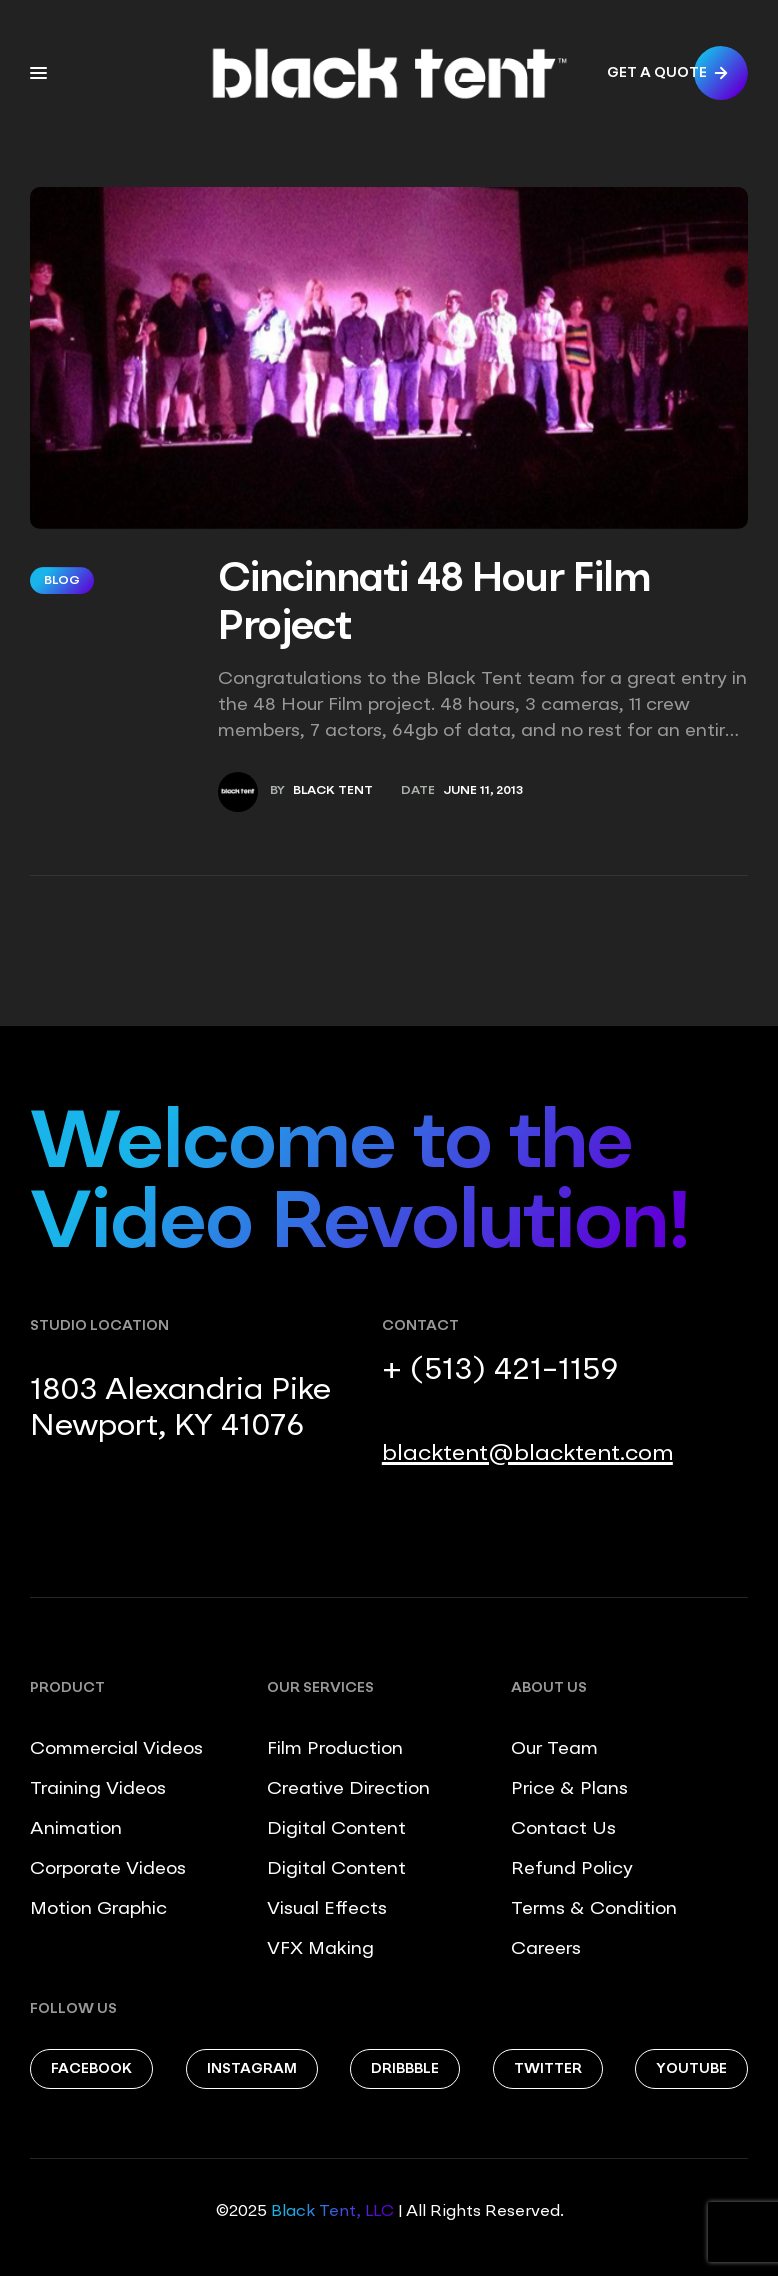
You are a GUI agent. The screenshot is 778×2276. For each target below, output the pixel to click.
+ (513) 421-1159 (500, 1371)
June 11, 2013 (483, 791)
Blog (62, 581)
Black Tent (333, 791)
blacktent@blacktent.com (527, 1454)
